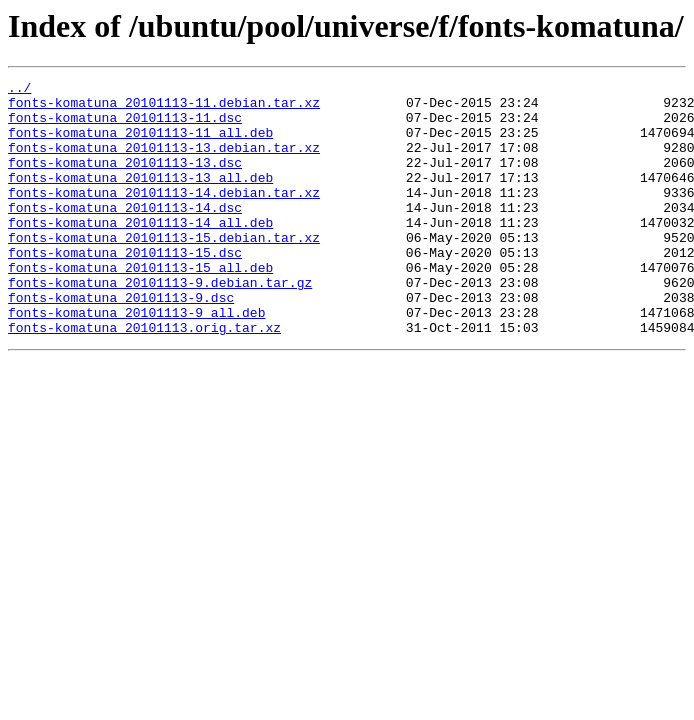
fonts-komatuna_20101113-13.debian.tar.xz (164, 162)
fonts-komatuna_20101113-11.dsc (125, 126)
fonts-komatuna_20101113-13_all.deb (140, 198)
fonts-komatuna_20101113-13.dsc (125, 180)
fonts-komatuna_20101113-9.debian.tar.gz (160, 324)
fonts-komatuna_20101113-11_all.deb (140, 144)
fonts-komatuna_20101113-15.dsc (125, 288)
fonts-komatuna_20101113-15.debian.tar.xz (164, 270)
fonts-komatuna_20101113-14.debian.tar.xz (164, 216)
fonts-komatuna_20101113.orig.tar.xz (144, 378)
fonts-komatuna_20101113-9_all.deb (136, 360)
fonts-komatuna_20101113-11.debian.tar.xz (164, 108)
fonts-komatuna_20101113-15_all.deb (140, 306)
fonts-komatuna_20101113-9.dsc (121, 342)
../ (19, 90)
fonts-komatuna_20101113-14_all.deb (140, 252)
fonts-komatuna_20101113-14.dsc (125, 234)
